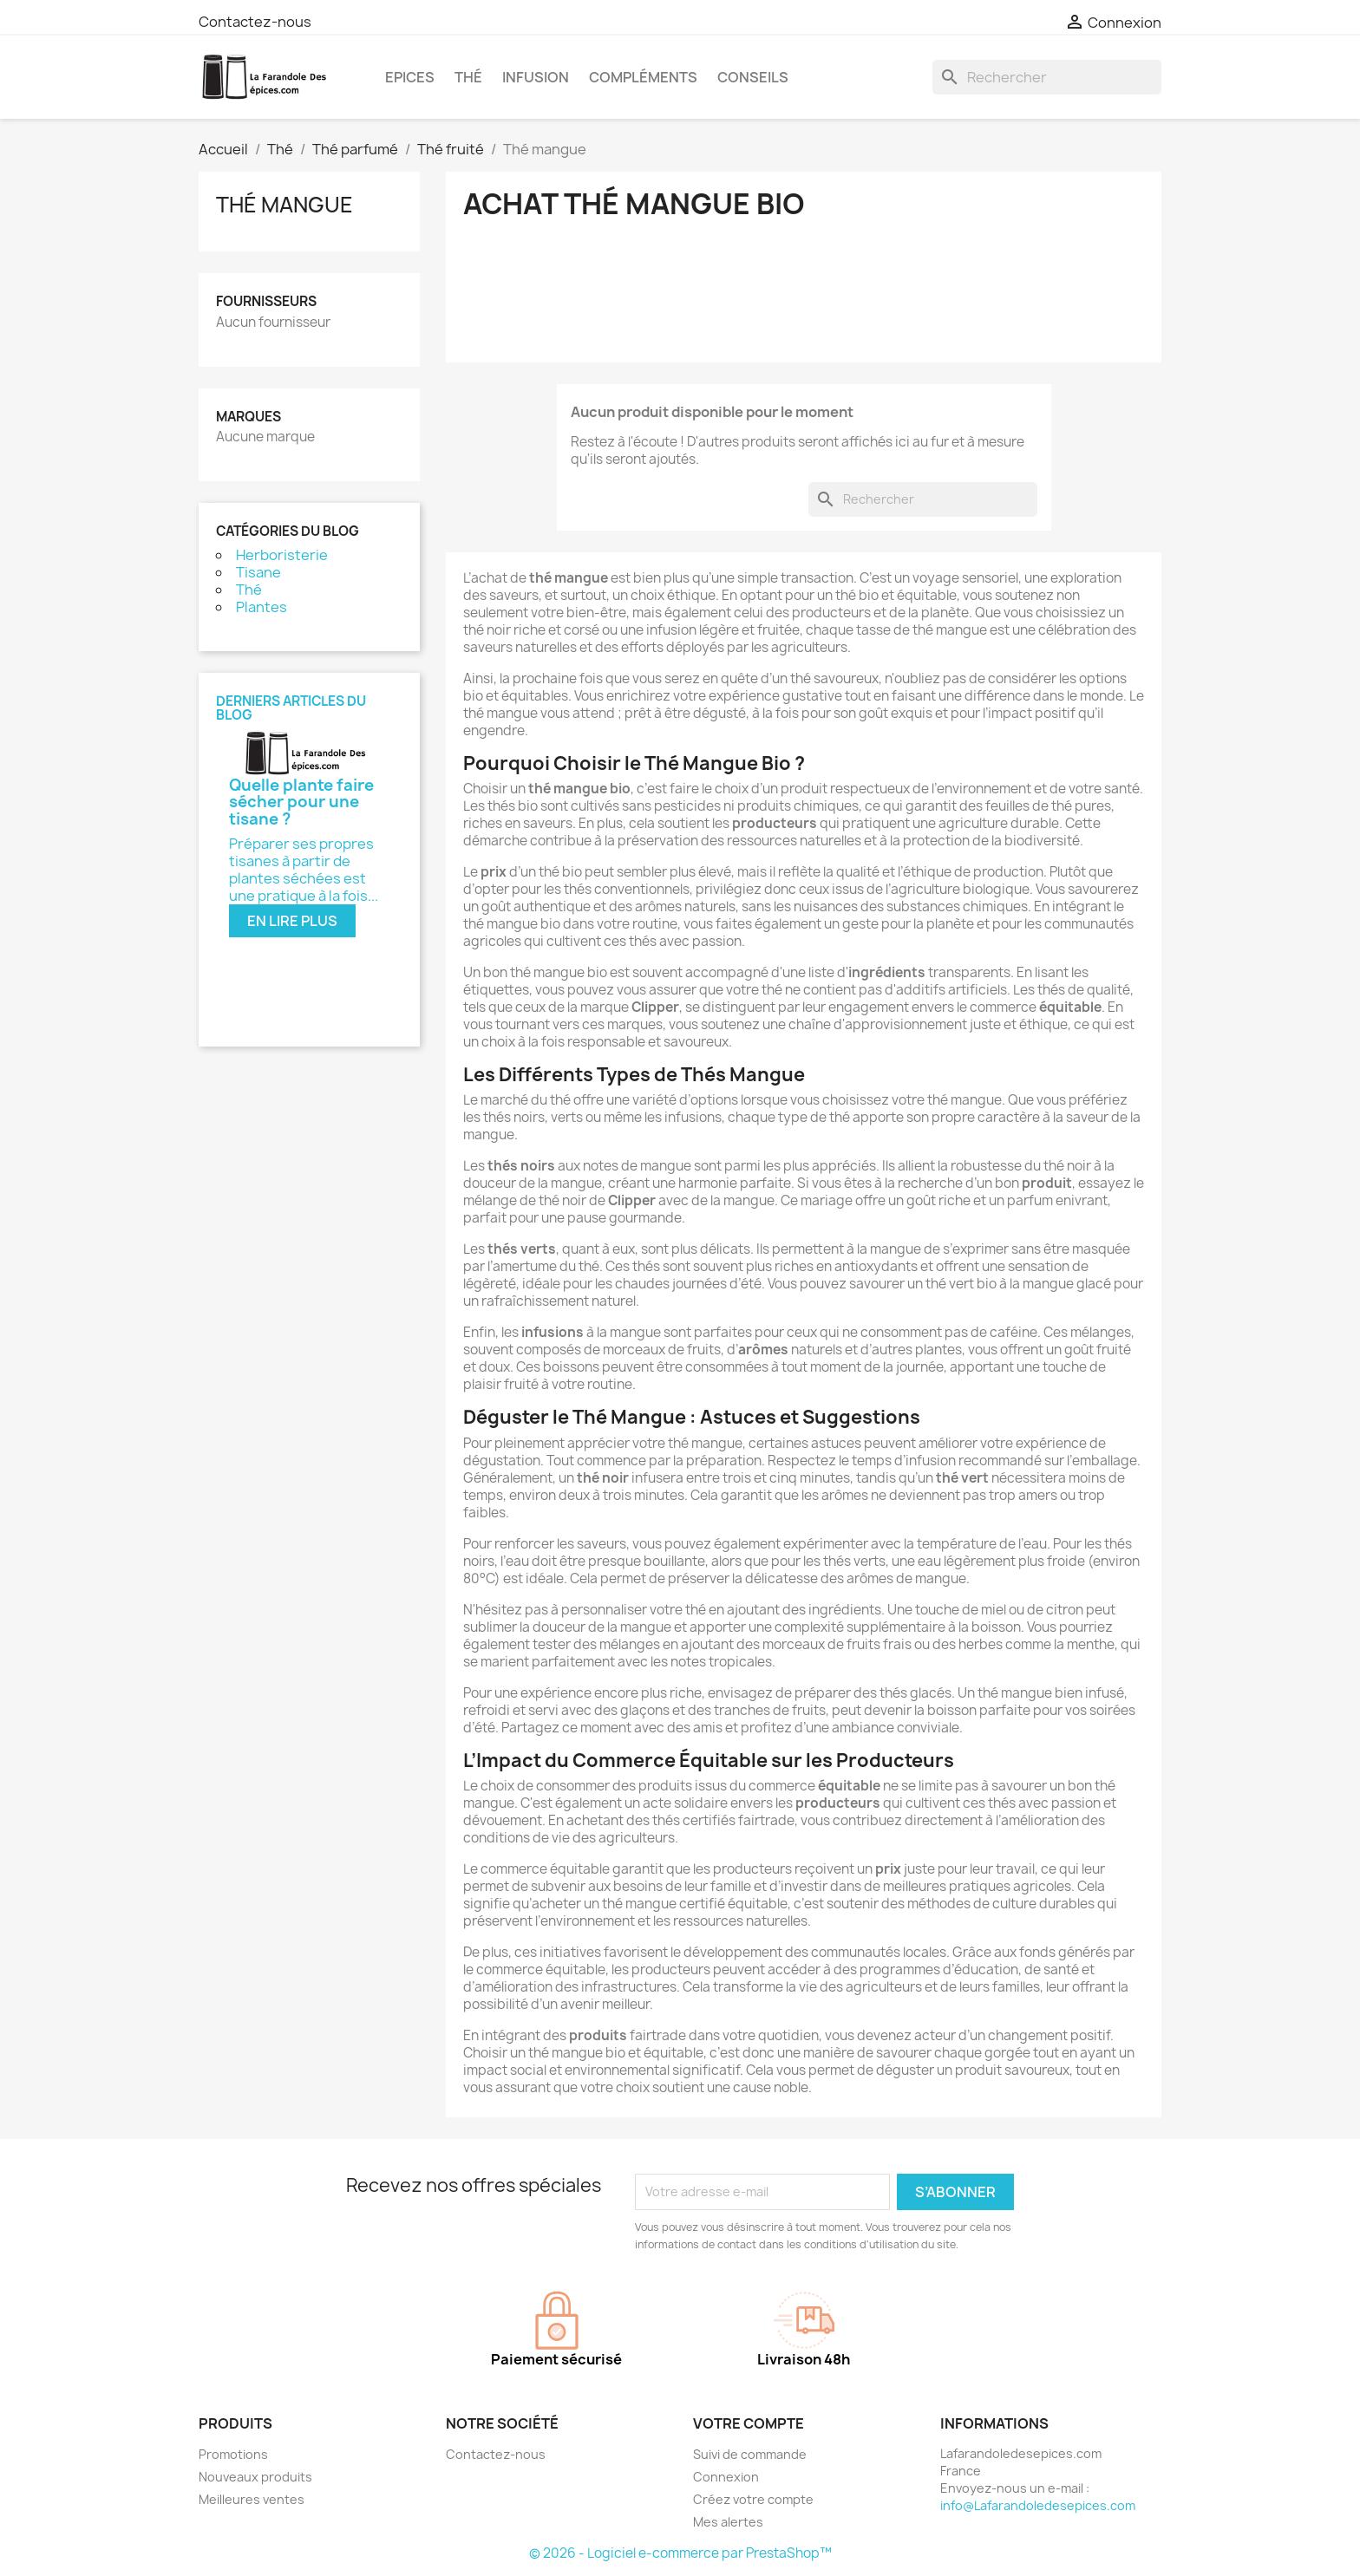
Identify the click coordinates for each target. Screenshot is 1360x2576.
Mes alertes (728, 2522)
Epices (410, 77)
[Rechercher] (1046, 77)
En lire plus (292, 920)
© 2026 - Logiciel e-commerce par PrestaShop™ (680, 2553)
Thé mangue (284, 204)
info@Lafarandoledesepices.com (1037, 2505)
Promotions (233, 2454)
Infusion (535, 77)
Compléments (643, 77)
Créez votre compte (753, 2499)
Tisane (258, 572)
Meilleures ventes (251, 2499)
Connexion (726, 2476)
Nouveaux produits (255, 2476)
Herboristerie (282, 554)
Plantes (261, 606)
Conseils (752, 77)
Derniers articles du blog (291, 708)
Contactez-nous (255, 21)
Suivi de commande (750, 2454)
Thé (468, 77)
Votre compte (748, 2423)
